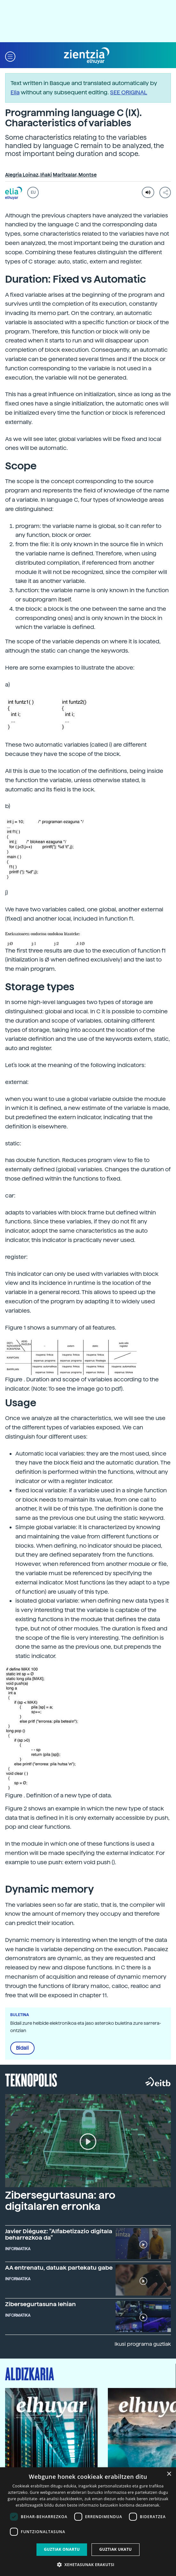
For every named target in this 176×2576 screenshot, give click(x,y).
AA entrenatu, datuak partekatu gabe (59, 2267)
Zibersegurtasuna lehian (40, 2304)
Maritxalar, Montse (75, 175)
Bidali (22, 2048)
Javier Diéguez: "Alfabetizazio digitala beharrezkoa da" (58, 2234)
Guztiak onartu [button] (62, 2549)
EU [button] (33, 192)
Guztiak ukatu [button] (115, 2549)
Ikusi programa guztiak (143, 2344)
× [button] (168, 2474)
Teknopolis (31, 2079)
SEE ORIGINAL (128, 92)
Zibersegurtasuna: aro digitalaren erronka (60, 2200)
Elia (15, 92)
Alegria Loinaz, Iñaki (28, 175)
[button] (10, 55)
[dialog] (88, 2521)
